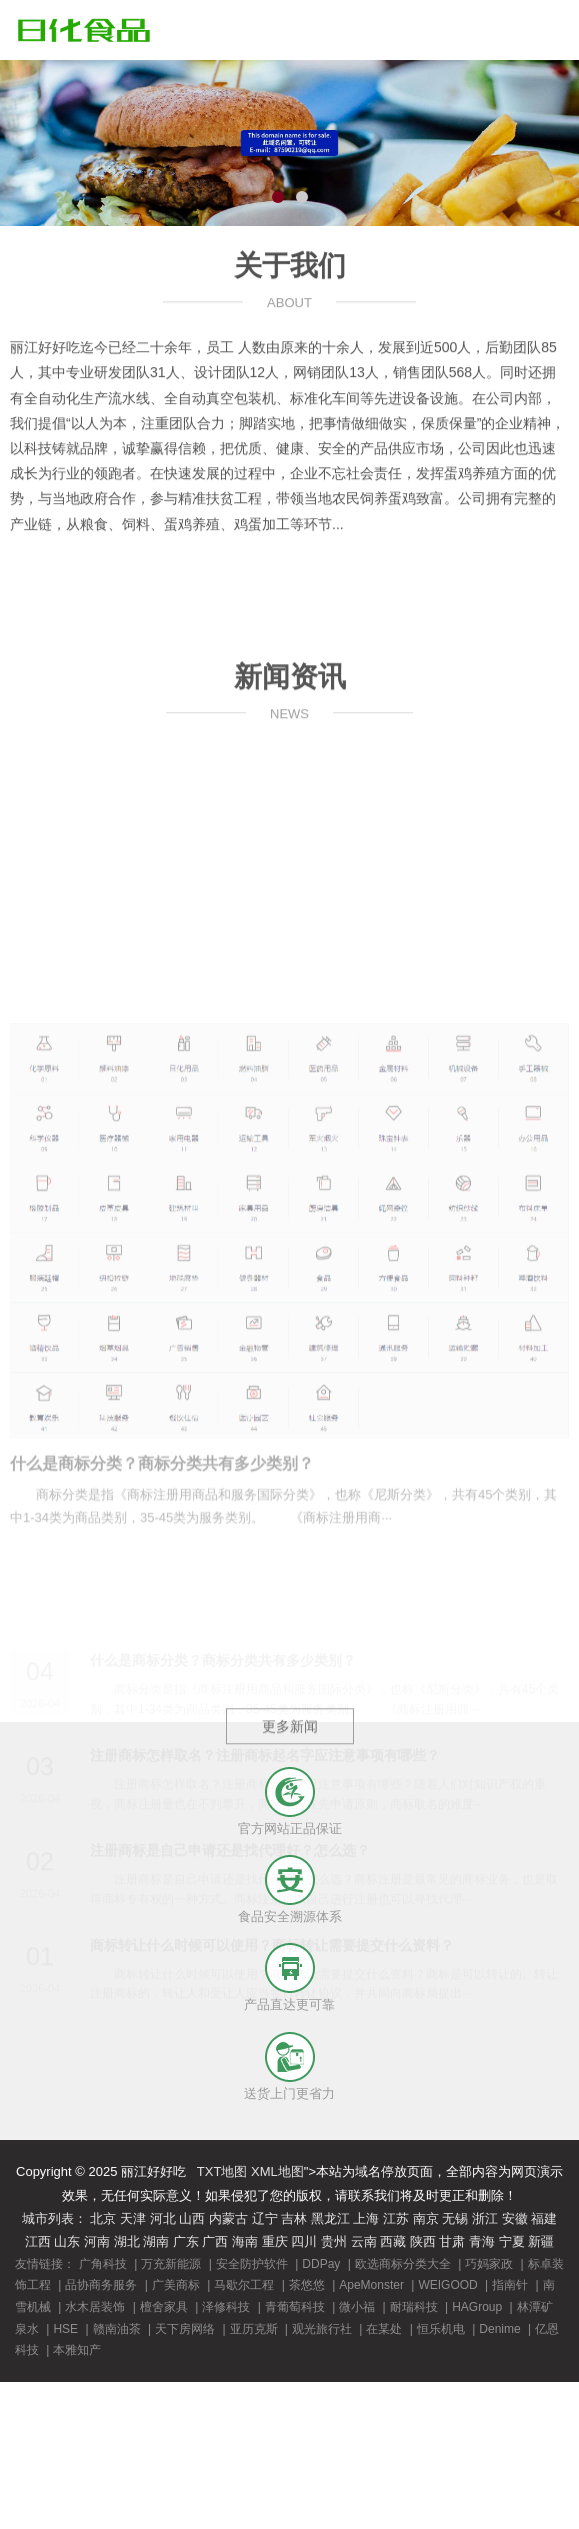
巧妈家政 (489, 2264)
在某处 (384, 2329)
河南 (97, 2241)
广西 (215, 2241)
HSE (65, 2329)
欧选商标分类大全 (403, 2264)
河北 (163, 2218)
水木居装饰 (95, 2307)
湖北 (127, 2241)
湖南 (156, 2241)
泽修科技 (226, 2307)
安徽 (515, 2218)
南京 (426, 2218)
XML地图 (277, 2171)
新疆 (541, 2241)
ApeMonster (371, 2285)
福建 (544, 2218)
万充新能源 (171, 2264)
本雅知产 (77, 2350)
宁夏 (512, 2241)
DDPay (321, 2264)
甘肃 (452, 2241)
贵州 (334, 2241)
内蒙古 (228, 2218)
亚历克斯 (254, 2329)
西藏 (393, 2241)
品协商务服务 (101, 2285)
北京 (103, 2218)
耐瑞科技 (414, 2307)
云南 (364, 2241)
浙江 (485, 2218)
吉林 (294, 2218)
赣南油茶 (117, 2329)
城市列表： (54, 2218)
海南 (245, 2241)
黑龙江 (330, 2218)
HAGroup (477, 2307)
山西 (192, 2218)
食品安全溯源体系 (290, 1916)
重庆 (275, 2241)
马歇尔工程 (244, 2285)
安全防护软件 (252, 2264)
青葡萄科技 (295, 2307)
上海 (366, 2218)
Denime (499, 2329)
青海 (482, 2241)
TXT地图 (222, 2171)
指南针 (510, 2285)
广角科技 (103, 2264)
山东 (67, 2241)
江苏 (396, 2218)
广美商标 (176, 2285)
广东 (186, 2241)
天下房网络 (185, 2329)
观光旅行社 (322, 2329)
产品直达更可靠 (289, 2004)
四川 (304, 2241)
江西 (38, 2241)
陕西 (423, 2241)
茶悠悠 (307, 2285)
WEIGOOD (447, 2285)
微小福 (357, 2307)
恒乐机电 (441, 2329)
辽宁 (265, 2218)
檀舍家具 (164, 2307)
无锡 (455, 2218)
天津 (133, 2218)
